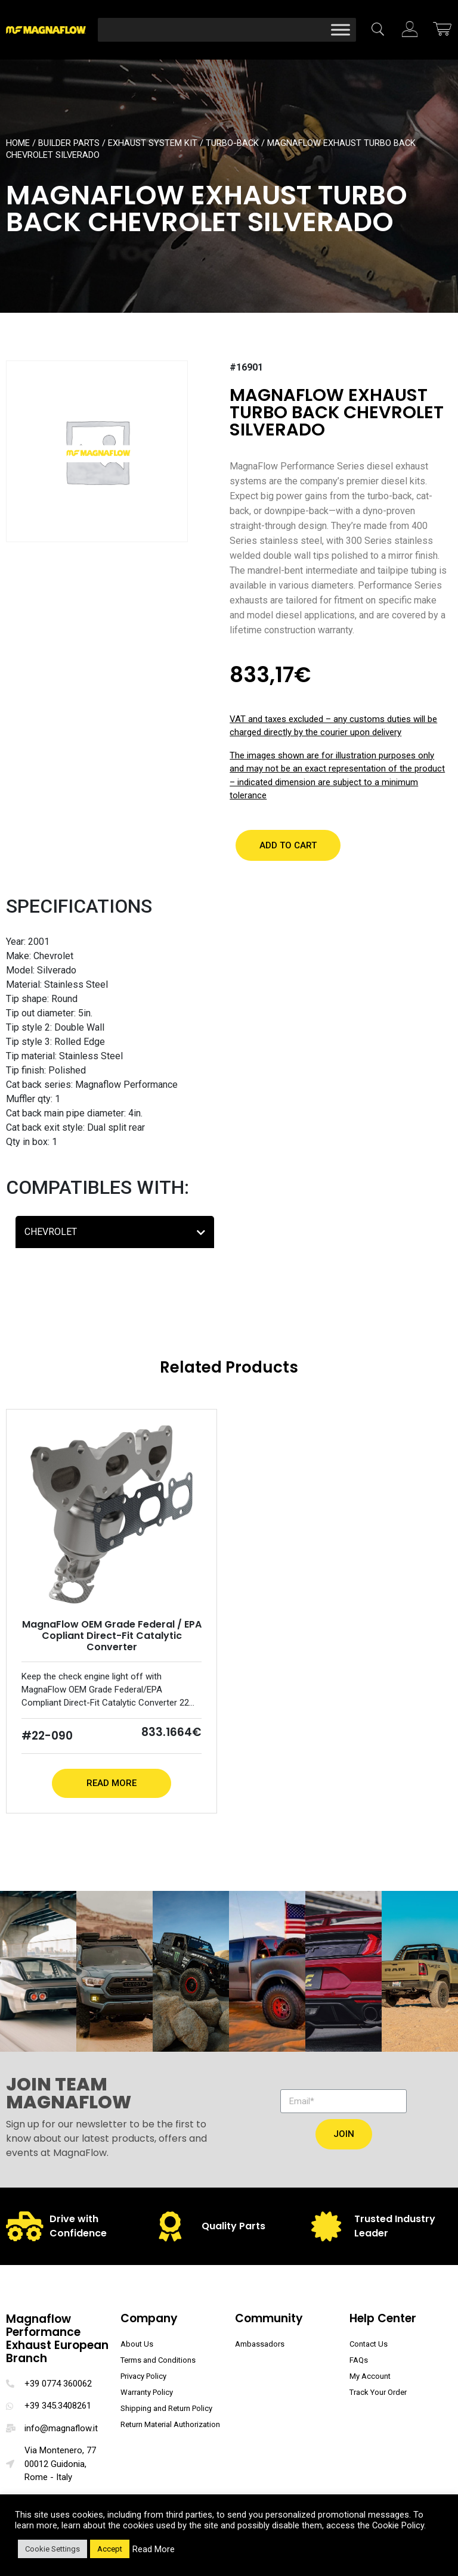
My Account (370, 2376)
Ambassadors (259, 2343)
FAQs (358, 2360)
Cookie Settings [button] (52, 2548)
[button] (288, 845)
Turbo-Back (232, 143)
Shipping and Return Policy (166, 2408)
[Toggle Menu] (340, 29)
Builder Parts (69, 143)
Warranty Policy (146, 2392)
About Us (136, 2343)
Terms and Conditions (158, 2360)
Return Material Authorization (170, 2424)
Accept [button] (109, 2548)
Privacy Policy (143, 2376)
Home (18, 143)
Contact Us (368, 2343)
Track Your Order (378, 2392)
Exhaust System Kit (152, 143)
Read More (111, 1783)
